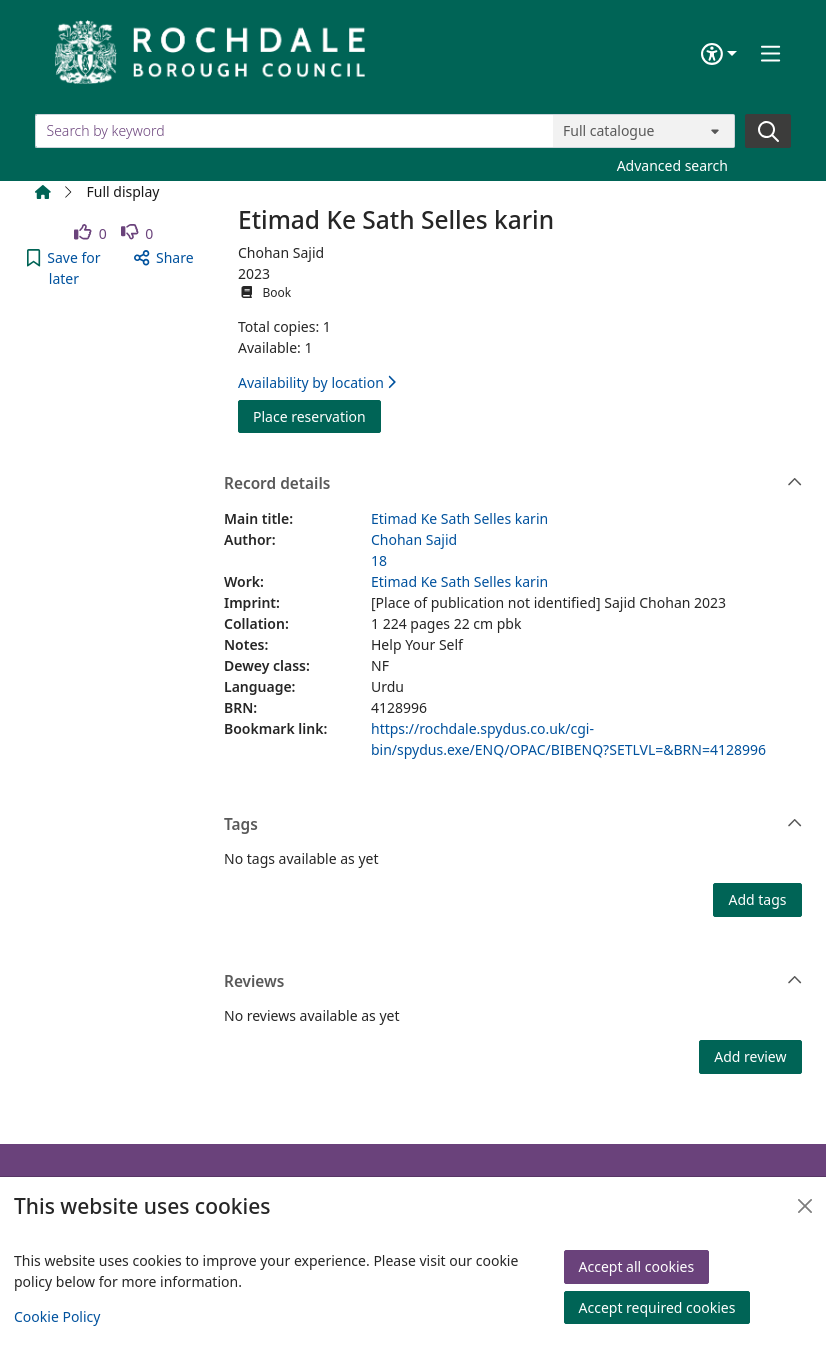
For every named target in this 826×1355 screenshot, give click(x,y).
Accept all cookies (637, 1266)
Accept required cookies (657, 1307)
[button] (64, 268)
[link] (90, 233)
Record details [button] (513, 484)
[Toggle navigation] (771, 54)
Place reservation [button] (317, 415)
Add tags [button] (757, 899)
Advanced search (672, 165)
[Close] (805, 1206)
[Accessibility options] (719, 54)
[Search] (768, 131)
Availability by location (317, 382)
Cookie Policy (57, 1316)
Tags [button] (513, 825)
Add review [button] (750, 1056)
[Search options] (644, 131)
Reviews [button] (513, 982)
